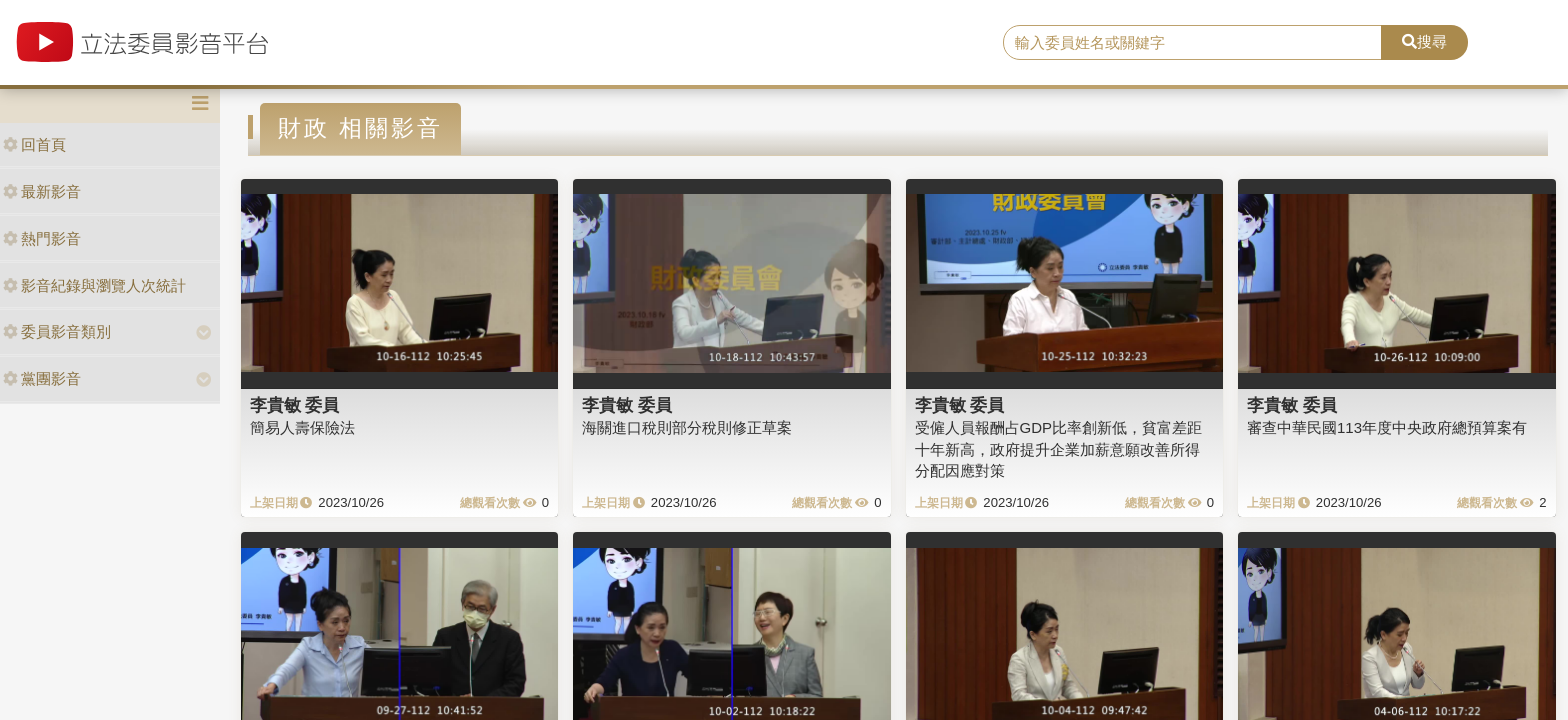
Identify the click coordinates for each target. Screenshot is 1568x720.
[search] (1193, 43)
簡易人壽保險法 (302, 427)
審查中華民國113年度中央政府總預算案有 (1387, 427)
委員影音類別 (57, 331)
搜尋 (1424, 41)
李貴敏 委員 (295, 405)
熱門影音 (42, 238)
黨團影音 (42, 378)
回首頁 (34, 144)
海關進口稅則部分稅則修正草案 (687, 427)
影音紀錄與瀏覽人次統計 (94, 285)
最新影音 (42, 191)
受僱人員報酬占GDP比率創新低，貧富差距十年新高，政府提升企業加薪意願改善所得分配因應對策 (1059, 449)
